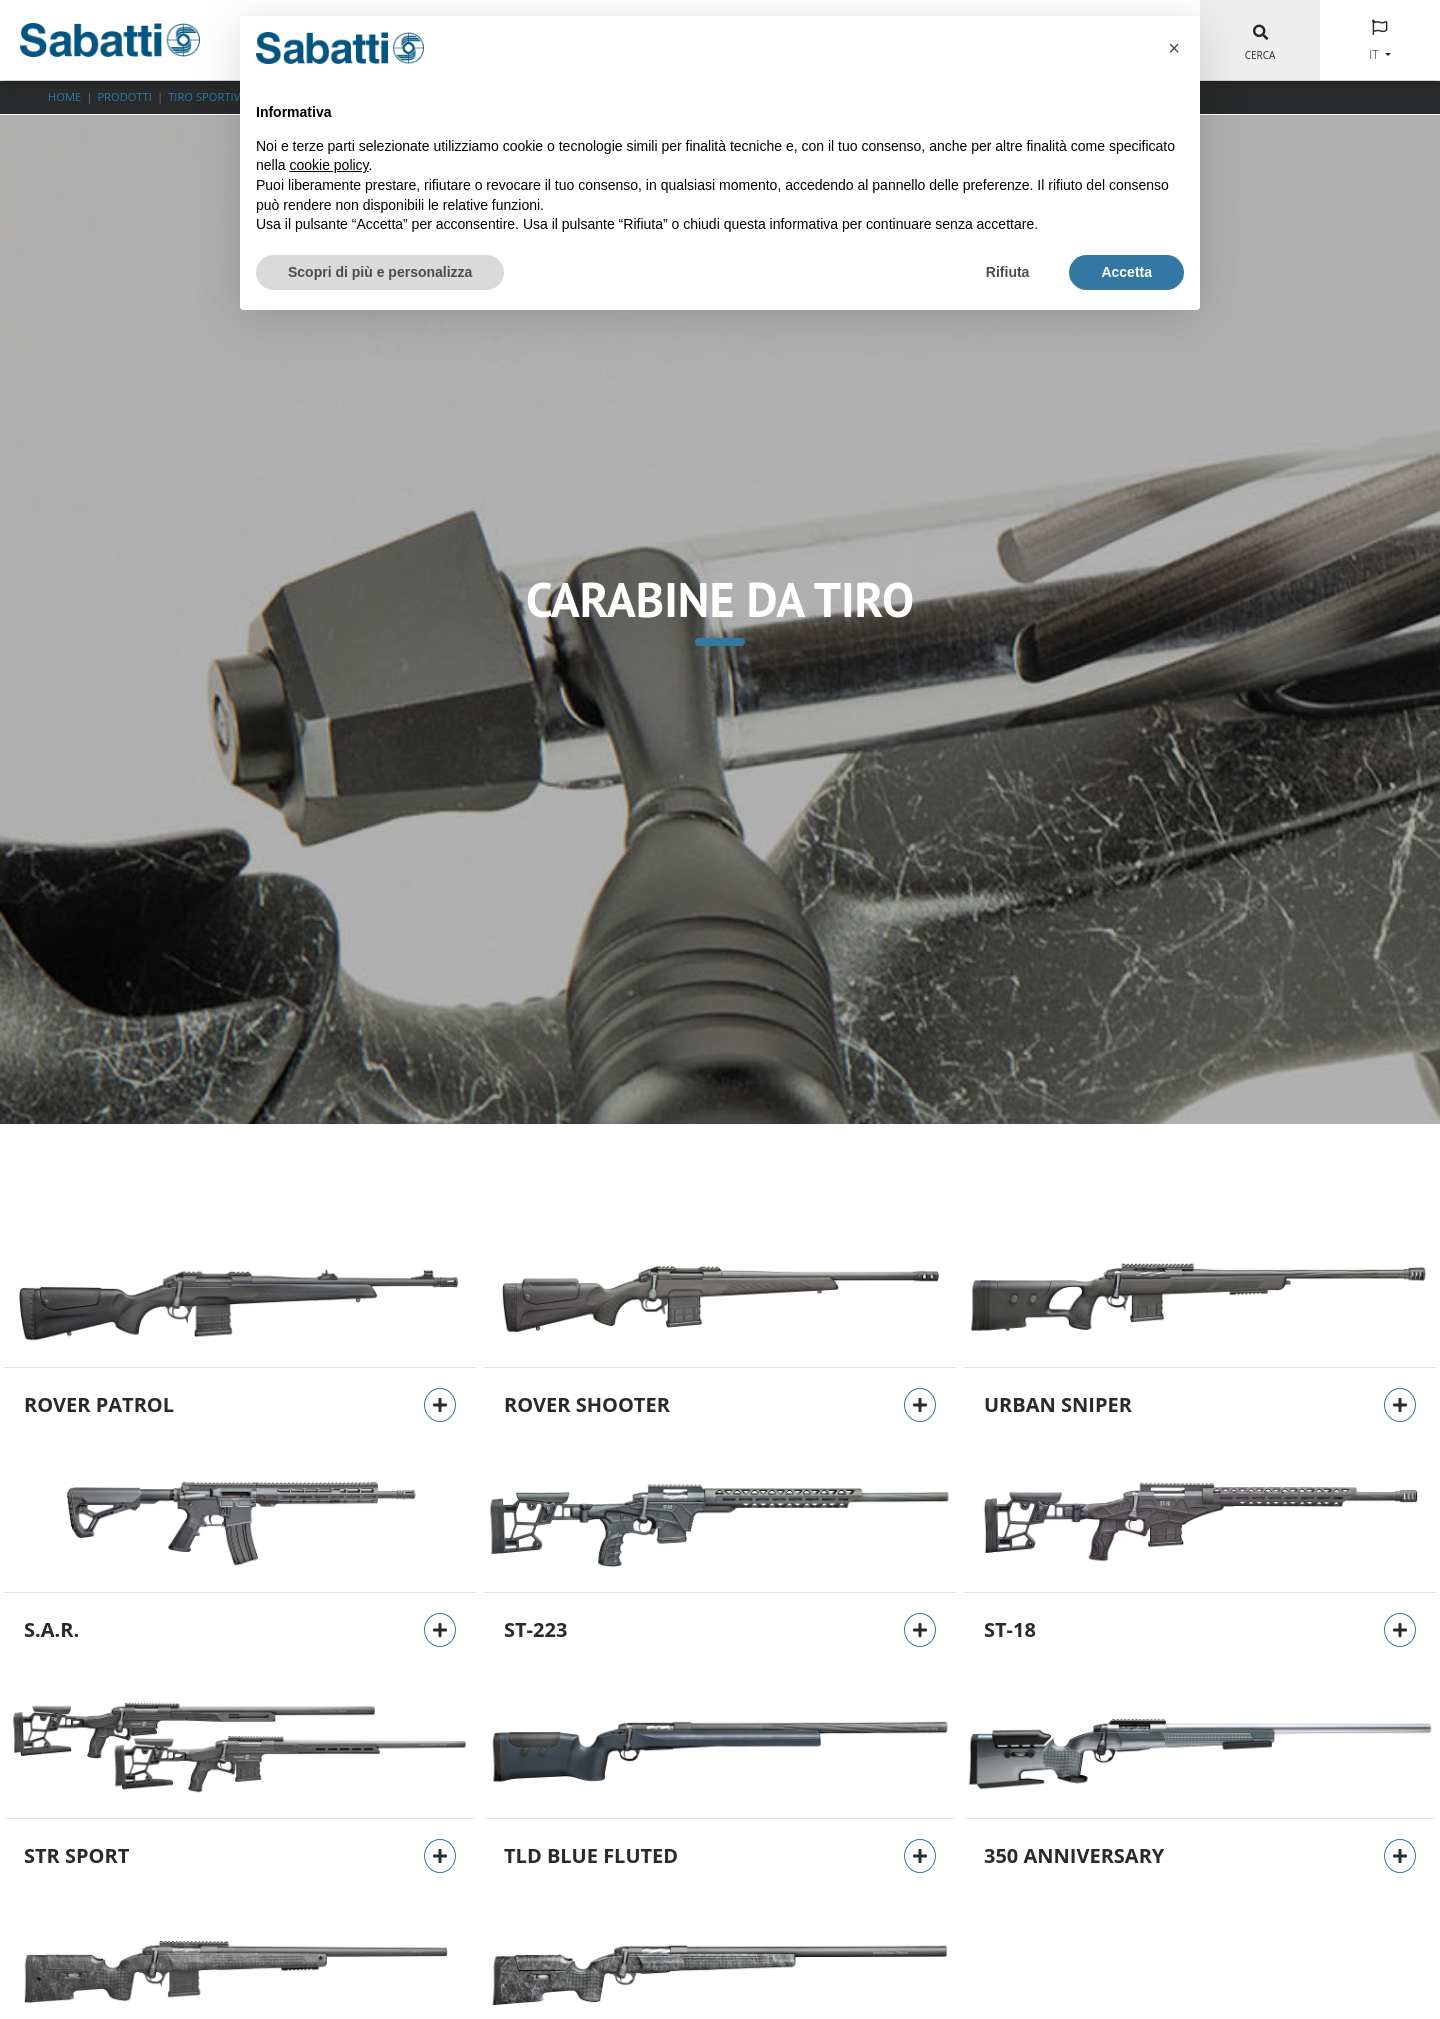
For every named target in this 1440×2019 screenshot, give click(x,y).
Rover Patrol (99, 1404)
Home (64, 96)
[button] (1174, 48)
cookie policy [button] (328, 165)
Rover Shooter (587, 1404)
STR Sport (76, 1855)
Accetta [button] (1126, 272)
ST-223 (535, 1629)
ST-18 (1010, 1629)
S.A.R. (51, 1629)
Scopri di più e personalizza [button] (380, 272)
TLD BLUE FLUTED (591, 1855)
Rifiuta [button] (1008, 272)
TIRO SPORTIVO (208, 96)
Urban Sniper (1058, 1404)
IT (1375, 54)
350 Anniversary (1074, 1855)
